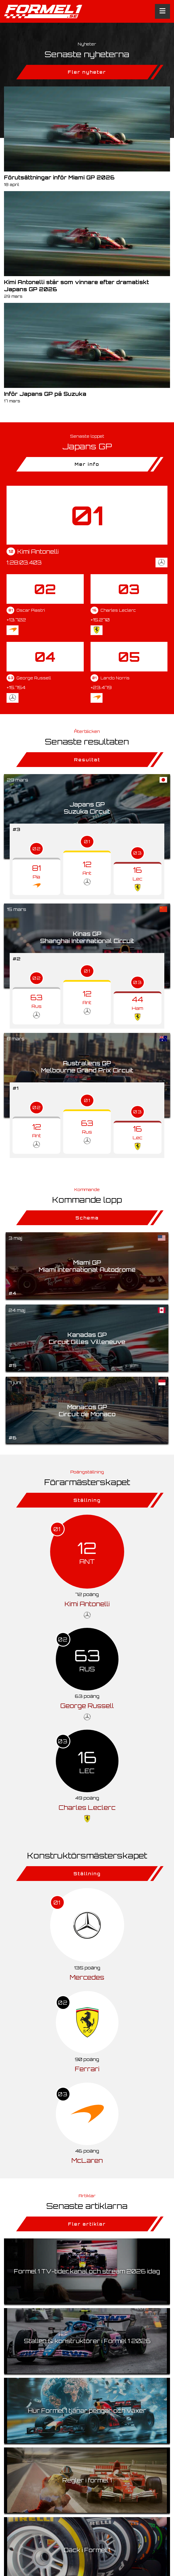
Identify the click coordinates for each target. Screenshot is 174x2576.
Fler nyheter (87, 72)
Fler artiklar (87, 2224)
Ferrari (87, 2069)
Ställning (87, 1500)
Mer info (87, 464)
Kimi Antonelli (87, 1604)
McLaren (87, 2160)
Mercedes (87, 1977)
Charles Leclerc (87, 1807)
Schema (87, 1218)
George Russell (87, 1705)
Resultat (87, 759)
